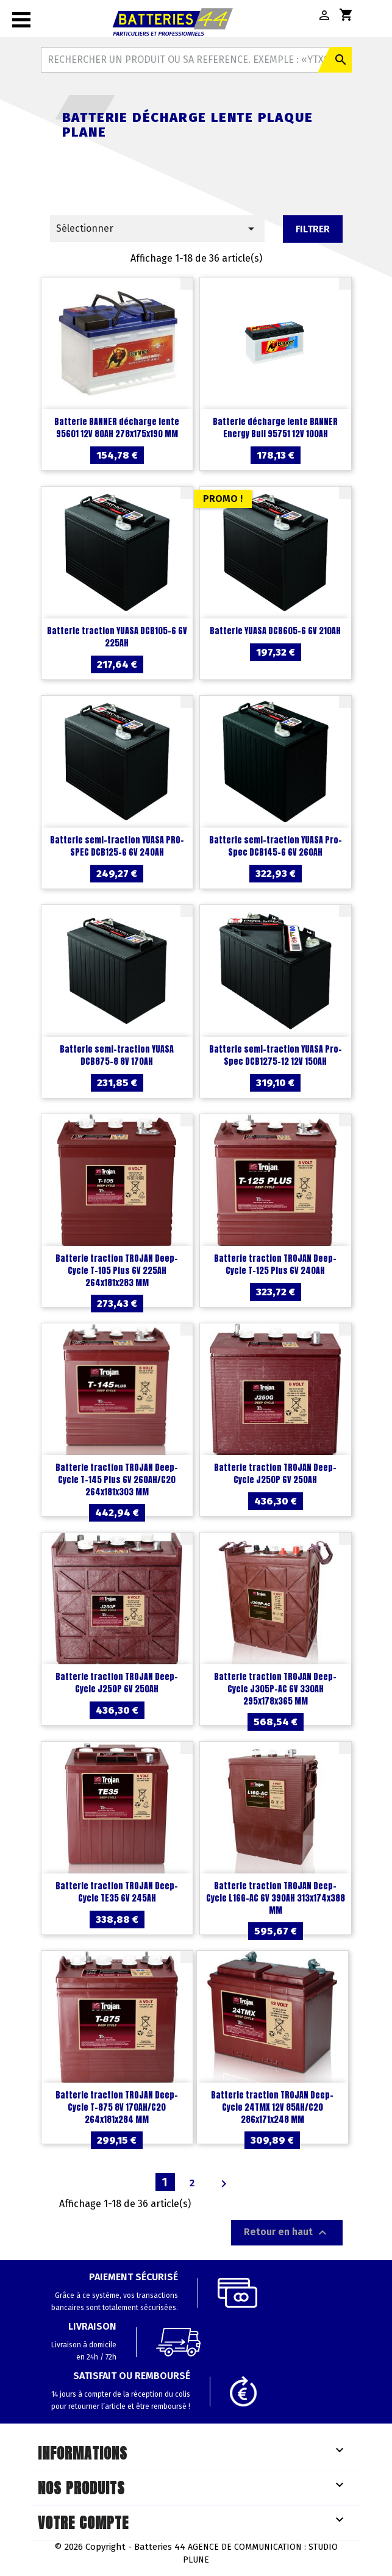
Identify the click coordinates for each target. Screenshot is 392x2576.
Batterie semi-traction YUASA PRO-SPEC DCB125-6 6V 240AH (117, 846)
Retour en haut (287, 2232)
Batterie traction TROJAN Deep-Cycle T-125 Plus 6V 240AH (275, 1264)
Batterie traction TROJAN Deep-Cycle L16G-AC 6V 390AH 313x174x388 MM (275, 1898)
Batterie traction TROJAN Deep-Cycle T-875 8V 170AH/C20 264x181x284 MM (116, 2107)
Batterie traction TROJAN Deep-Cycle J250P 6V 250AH (275, 1473)
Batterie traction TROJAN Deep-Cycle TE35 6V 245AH (116, 1892)
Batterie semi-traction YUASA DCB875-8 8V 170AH (117, 1055)
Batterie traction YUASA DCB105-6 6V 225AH (117, 636)
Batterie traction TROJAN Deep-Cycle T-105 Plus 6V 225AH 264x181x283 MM (116, 1270)
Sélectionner (157, 228)
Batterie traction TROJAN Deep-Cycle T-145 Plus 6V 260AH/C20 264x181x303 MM (116, 1479)
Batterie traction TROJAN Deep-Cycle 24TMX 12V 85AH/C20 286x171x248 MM (272, 2107)
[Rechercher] (196, 60)
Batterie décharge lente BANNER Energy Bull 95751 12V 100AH (275, 427)
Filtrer (313, 229)
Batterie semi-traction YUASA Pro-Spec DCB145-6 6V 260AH (275, 846)
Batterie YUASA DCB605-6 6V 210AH (275, 630)
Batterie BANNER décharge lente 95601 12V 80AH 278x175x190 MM (116, 427)
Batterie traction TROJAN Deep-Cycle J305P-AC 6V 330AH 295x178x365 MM (275, 1689)
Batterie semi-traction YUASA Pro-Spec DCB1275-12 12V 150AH (275, 1055)
